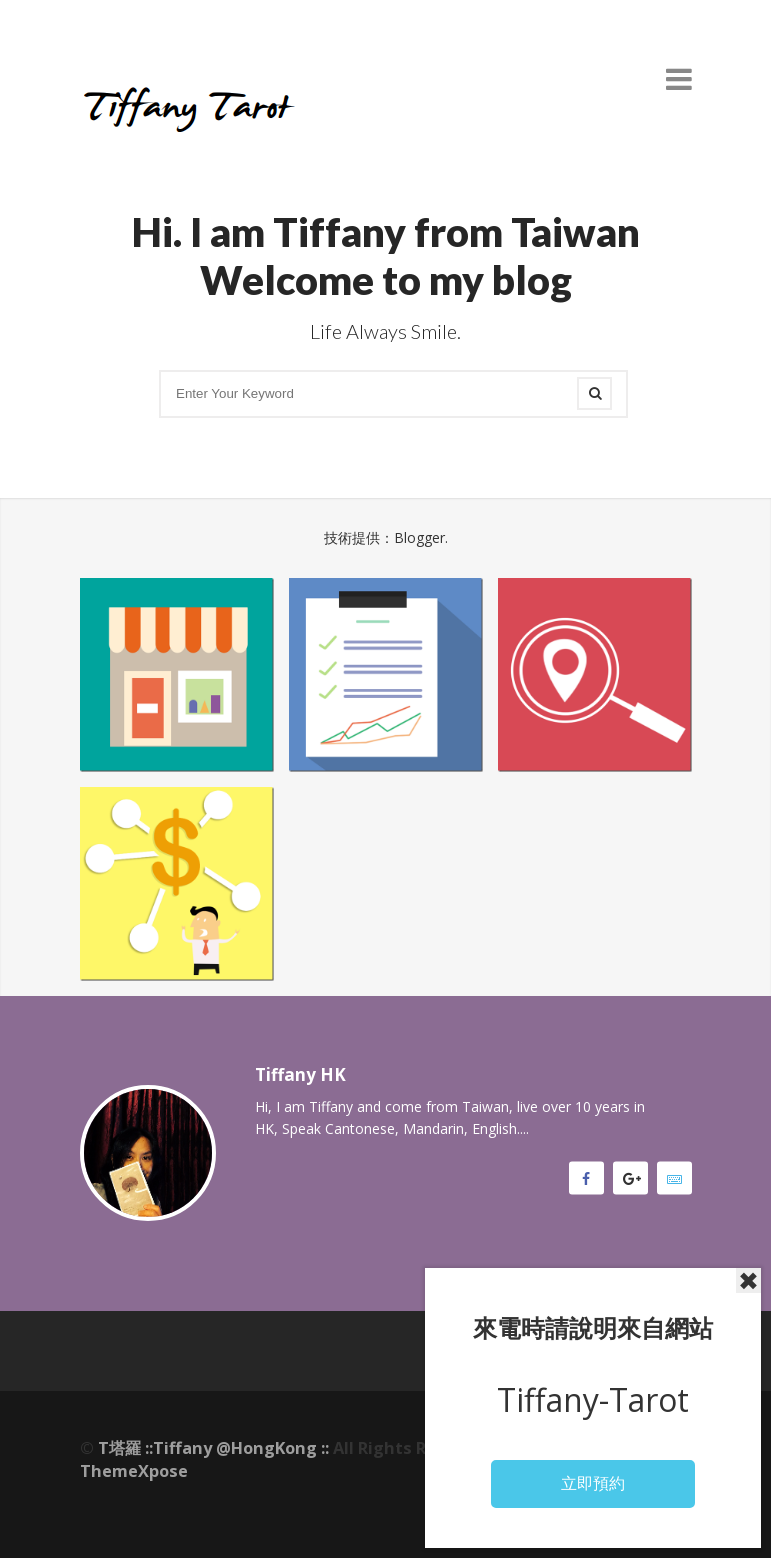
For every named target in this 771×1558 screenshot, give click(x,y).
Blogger (419, 537)
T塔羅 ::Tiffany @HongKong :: (213, 1448)
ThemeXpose (134, 1471)
